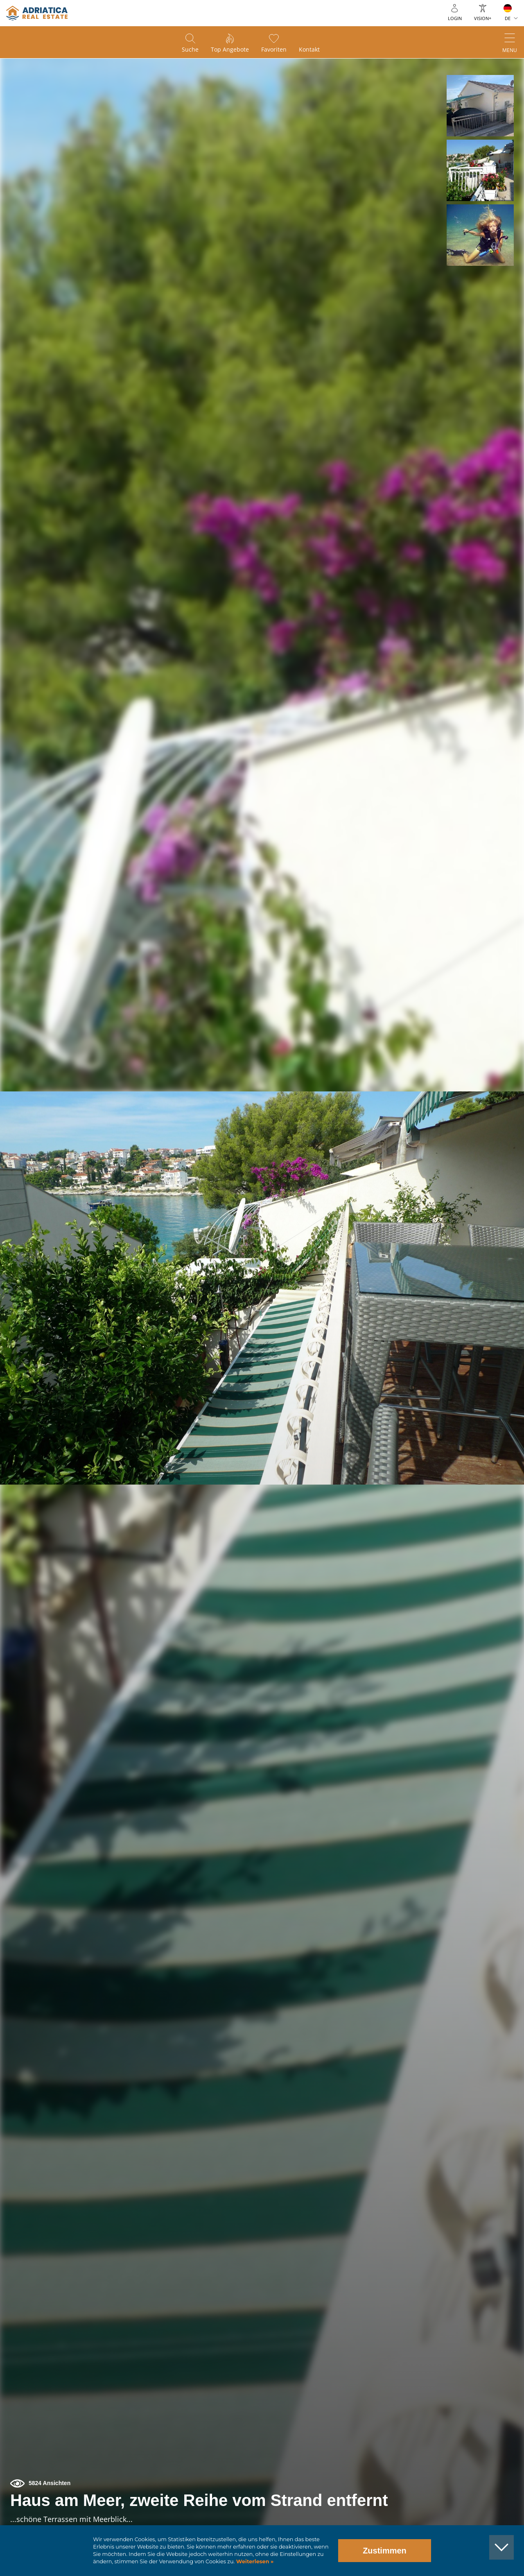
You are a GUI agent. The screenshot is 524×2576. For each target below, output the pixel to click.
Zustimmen (385, 2550)
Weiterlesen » (254, 2561)
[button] (480, 105)
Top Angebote (230, 49)
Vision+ (482, 18)
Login (455, 18)
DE (507, 18)
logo (37, 13)
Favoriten (274, 49)
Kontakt (309, 49)
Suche (190, 49)
